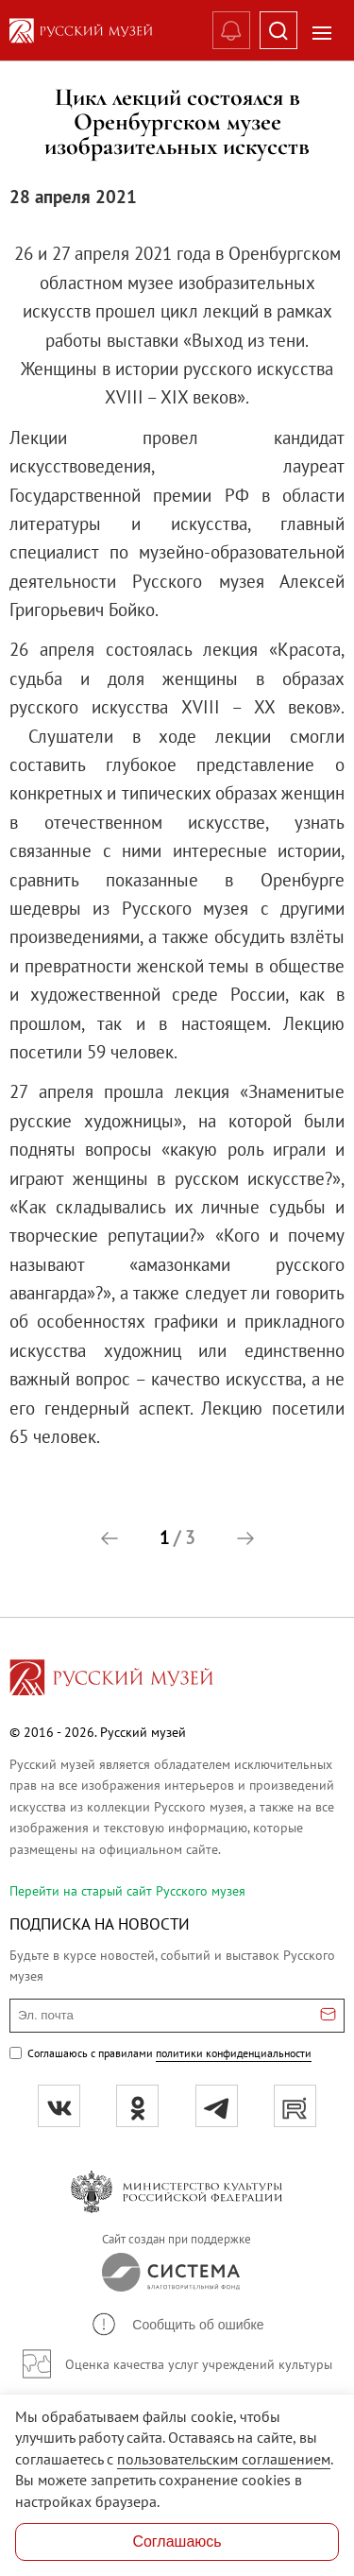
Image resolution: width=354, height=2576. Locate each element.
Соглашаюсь (176, 2541)
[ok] (137, 2106)
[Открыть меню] (322, 33)
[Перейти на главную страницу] (111, 1680)
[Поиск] (278, 30)
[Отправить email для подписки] (328, 2016)
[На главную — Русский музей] (96, 30)
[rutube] (295, 2106)
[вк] (59, 2106)
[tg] (216, 2106)
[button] (109, 1538)
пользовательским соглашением (223, 2458)
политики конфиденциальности (234, 2053)
